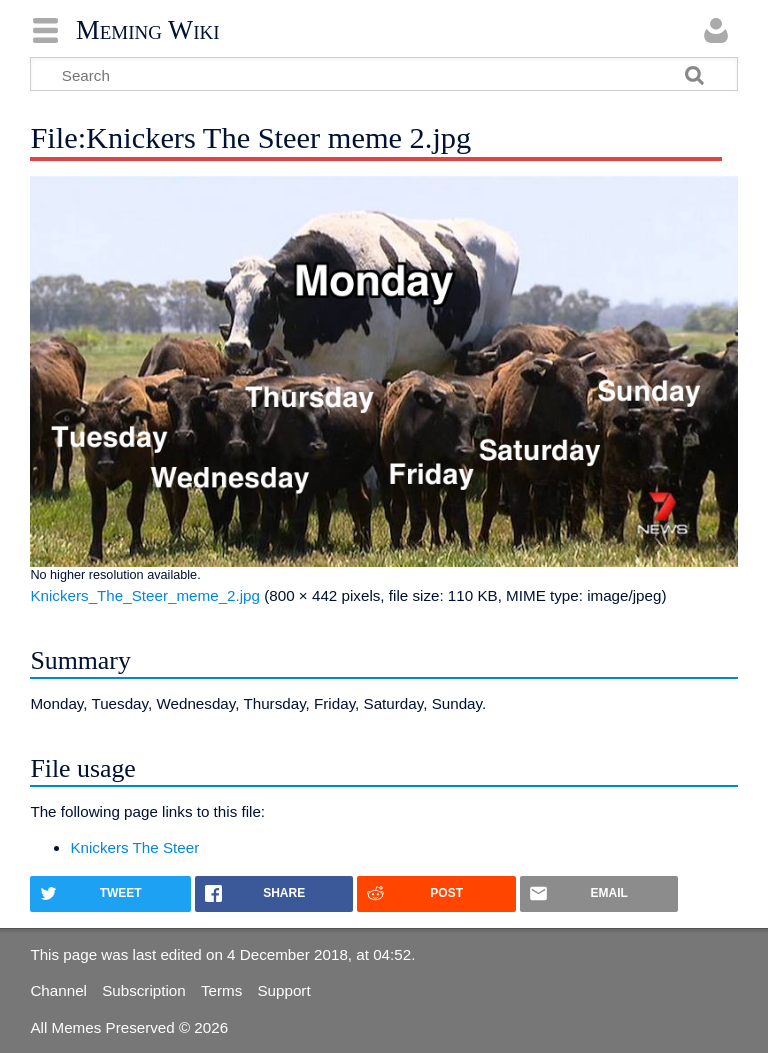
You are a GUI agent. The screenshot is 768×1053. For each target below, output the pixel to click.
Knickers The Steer (134, 847)
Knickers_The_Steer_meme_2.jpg (145, 595)
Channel (58, 990)
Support (283, 990)
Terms (221, 990)
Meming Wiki (148, 30)
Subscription (144, 990)
